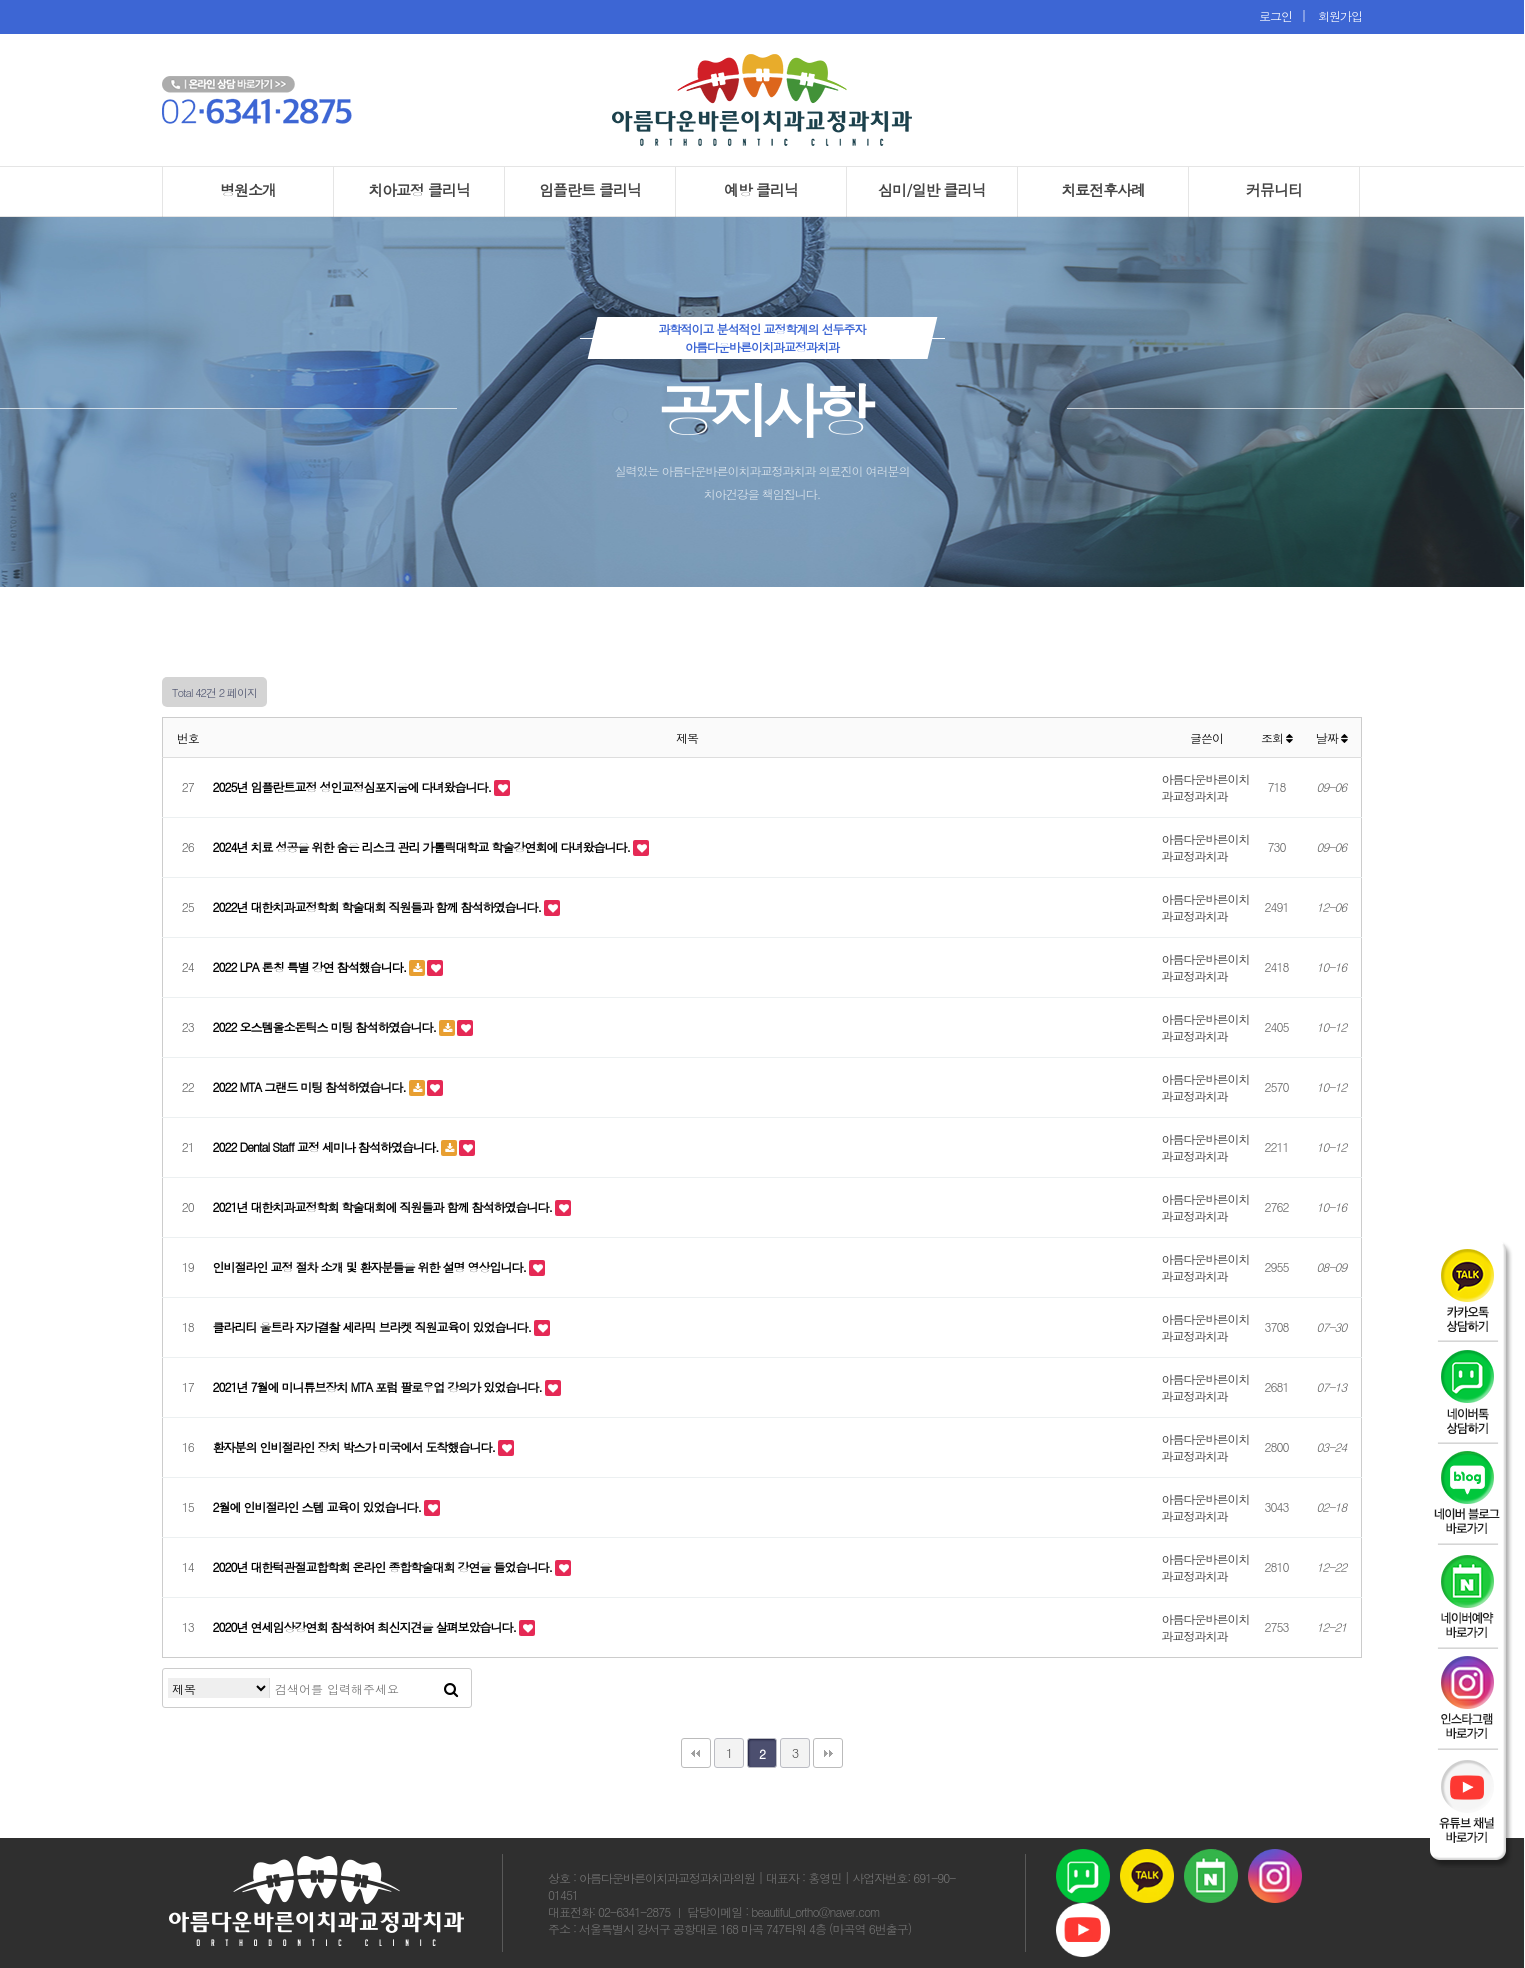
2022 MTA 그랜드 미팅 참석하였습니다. (311, 1086)
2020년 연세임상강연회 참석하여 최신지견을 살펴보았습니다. (366, 1626)
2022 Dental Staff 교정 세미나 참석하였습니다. (327, 1146)
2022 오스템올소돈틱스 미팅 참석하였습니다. (326, 1026)
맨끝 (828, 1753)
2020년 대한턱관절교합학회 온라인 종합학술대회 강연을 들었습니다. (384, 1566)
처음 (696, 1753)
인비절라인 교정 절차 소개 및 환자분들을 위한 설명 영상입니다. (371, 1266)
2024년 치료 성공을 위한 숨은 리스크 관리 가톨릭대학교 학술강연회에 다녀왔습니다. (423, 846)
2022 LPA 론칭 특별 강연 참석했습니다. (311, 966)
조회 (1276, 737)
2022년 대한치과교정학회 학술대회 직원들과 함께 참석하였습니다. (379, 906)
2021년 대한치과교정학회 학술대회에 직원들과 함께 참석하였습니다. (384, 1206)
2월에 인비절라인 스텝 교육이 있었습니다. (319, 1506)
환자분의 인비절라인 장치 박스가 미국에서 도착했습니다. (356, 1446)
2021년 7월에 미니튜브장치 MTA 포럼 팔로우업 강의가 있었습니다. (379, 1386)
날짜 (1331, 737)
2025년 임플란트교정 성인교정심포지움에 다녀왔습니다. (354, 786)
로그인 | (1284, 15)
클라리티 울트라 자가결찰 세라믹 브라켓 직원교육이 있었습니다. (374, 1326)
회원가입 (1335, 15)
